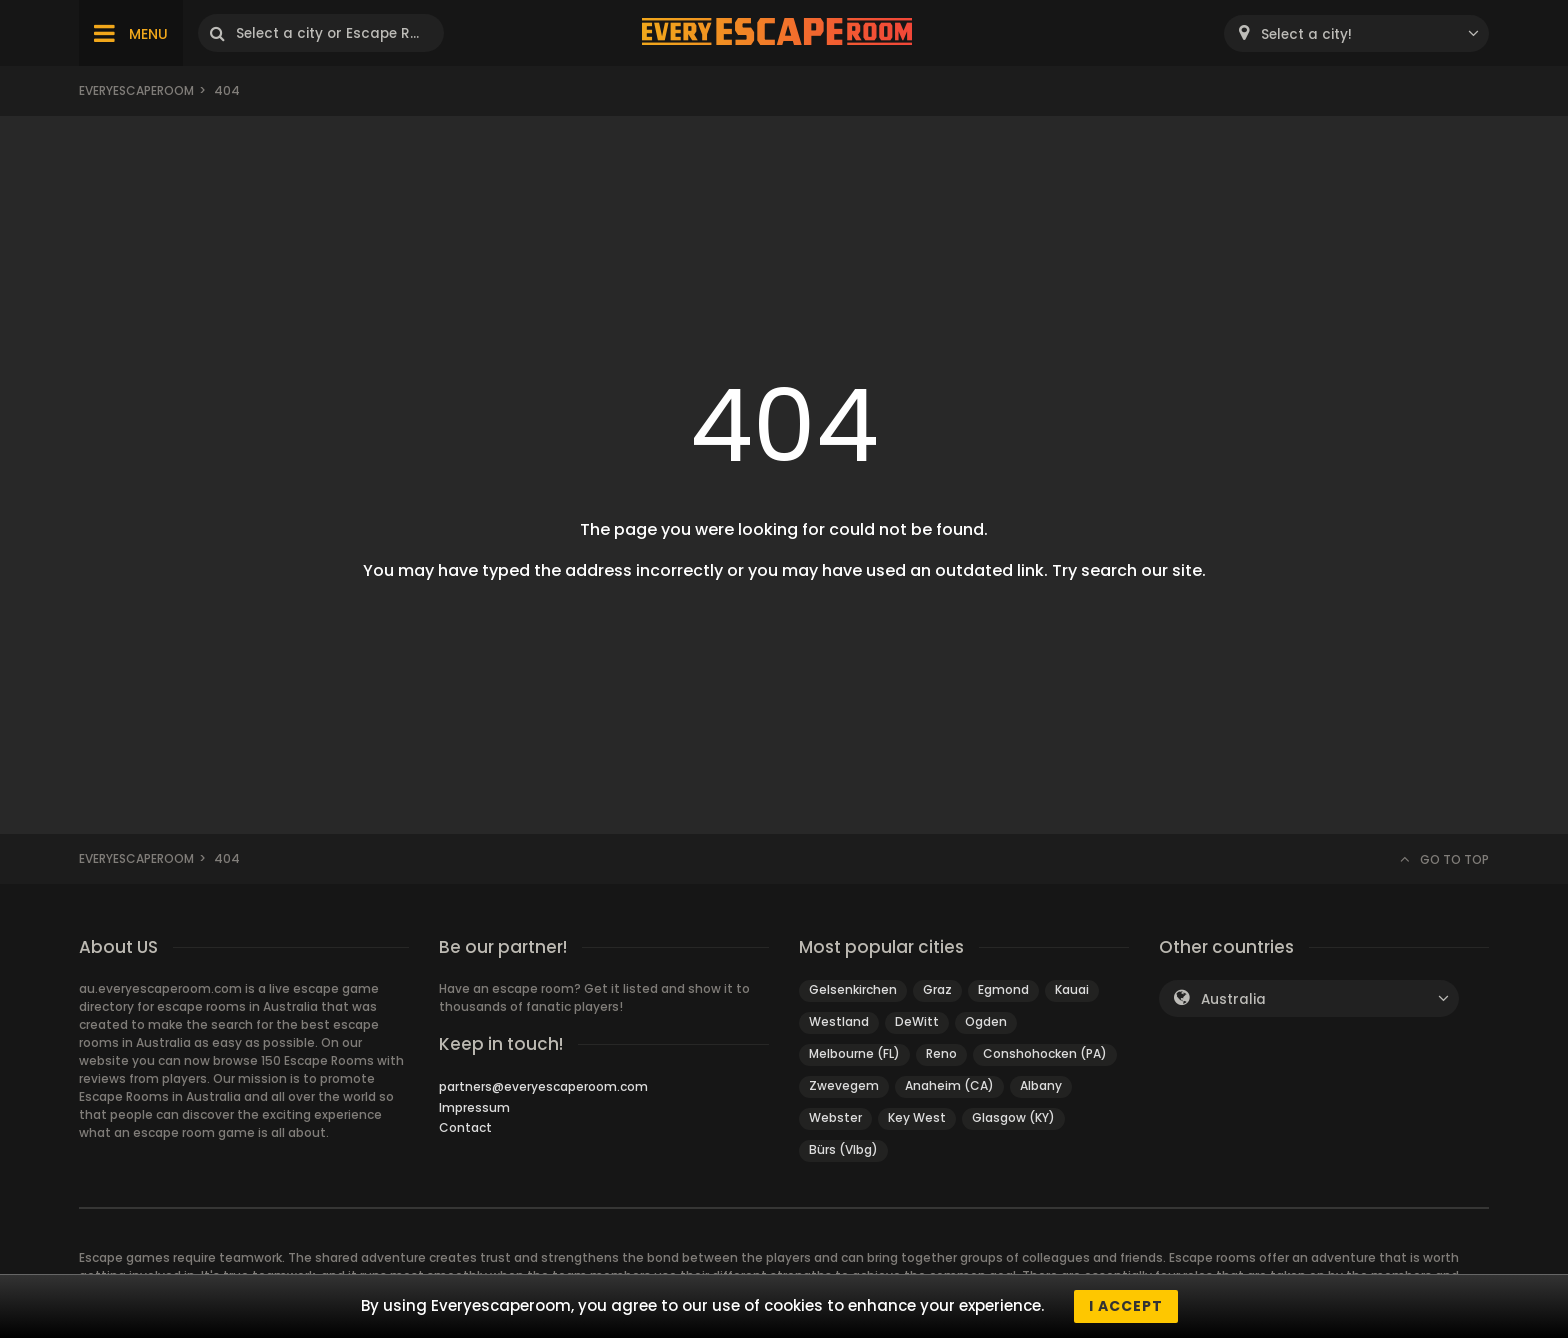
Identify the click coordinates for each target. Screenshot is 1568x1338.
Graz (937, 989)
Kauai (1072, 989)
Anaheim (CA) (949, 1085)
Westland (839, 1021)
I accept (1126, 1306)
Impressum (474, 1107)
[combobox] (1356, 33)
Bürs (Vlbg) (843, 1149)
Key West (917, 1117)
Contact (465, 1127)
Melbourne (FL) (854, 1053)
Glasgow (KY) (1013, 1117)
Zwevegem (844, 1085)
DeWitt (917, 1021)
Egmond (1003, 989)
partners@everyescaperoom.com (543, 1086)
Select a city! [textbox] (1306, 34)
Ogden (986, 1021)
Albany (1041, 1085)
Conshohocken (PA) (1045, 1053)
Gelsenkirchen (853, 989)
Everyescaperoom (136, 90)
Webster (835, 1117)
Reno (941, 1053)
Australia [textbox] (1233, 999)
